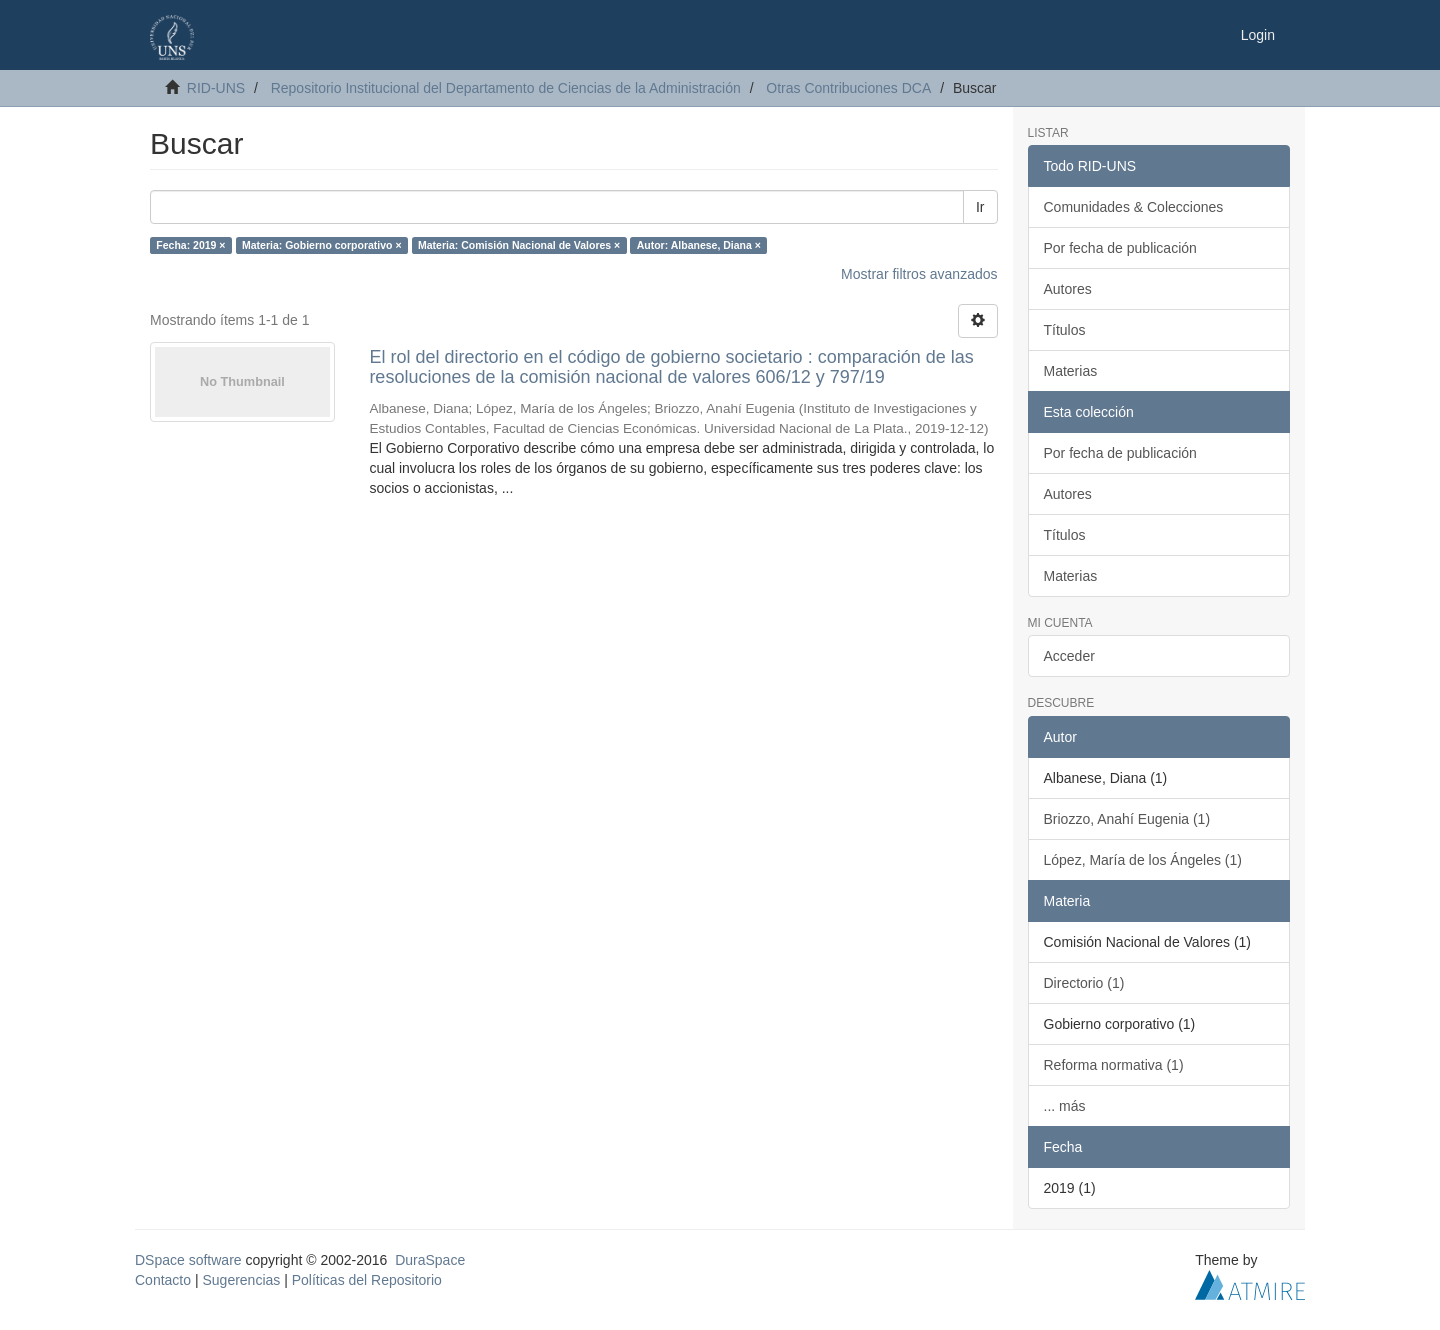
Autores (1068, 289)
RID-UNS (216, 88)
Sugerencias (241, 1280)
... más (1065, 1106)
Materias (1071, 371)
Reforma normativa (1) (1114, 1065)
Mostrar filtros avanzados (919, 274)
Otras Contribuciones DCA (848, 88)
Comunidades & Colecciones (1134, 207)
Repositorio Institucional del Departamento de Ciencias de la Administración (506, 88)
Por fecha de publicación (1120, 248)
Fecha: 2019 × (190, 245)
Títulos (1065, 330)
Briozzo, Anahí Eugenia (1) (1127, 819)
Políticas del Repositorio (367, 1280)
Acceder (1069, 656)
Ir (980, 207)
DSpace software (188, 1260)
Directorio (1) (1084, 983)
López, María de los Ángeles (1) (1143, 860)
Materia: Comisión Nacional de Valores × (519, 245)
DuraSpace (430, 1260)
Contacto (163, 1280)
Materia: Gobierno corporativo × (322, 245)
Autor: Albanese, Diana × (699, 245)
